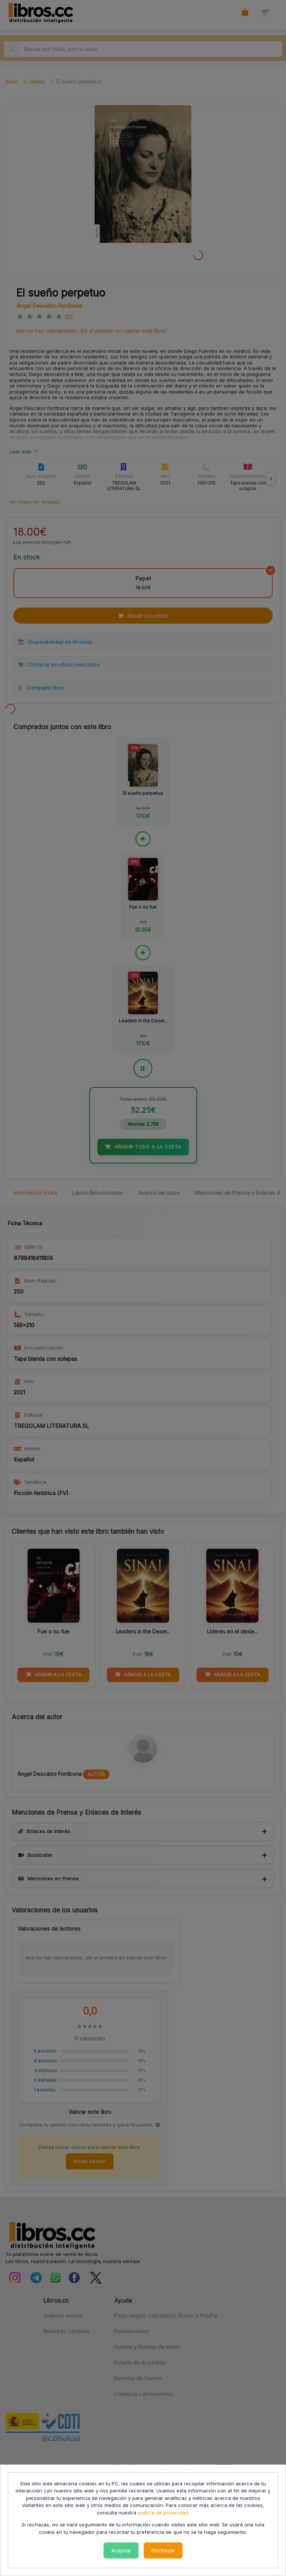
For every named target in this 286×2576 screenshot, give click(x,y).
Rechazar (163, 2550)
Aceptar (121, 2550)
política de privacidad (163, 2513)
